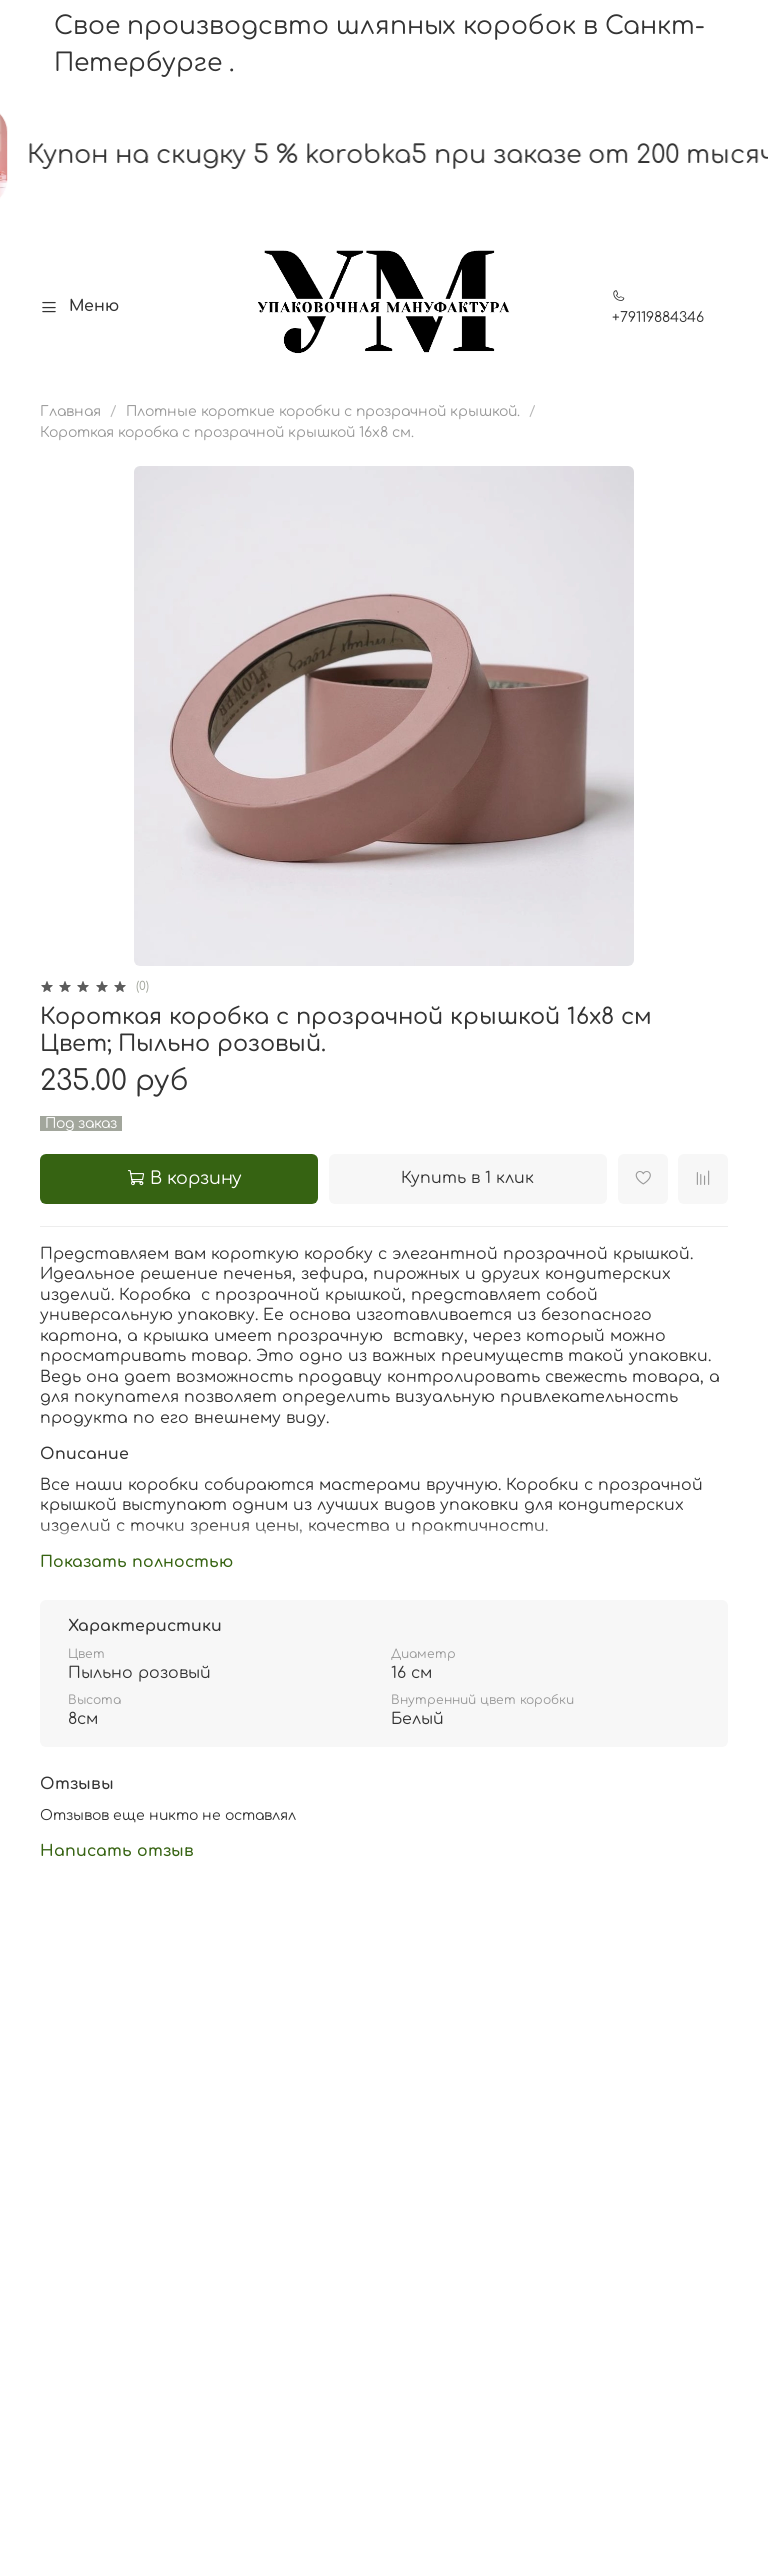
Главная (70, 411)
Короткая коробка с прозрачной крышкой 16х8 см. (227, 432)
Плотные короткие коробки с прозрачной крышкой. (323, 411)
